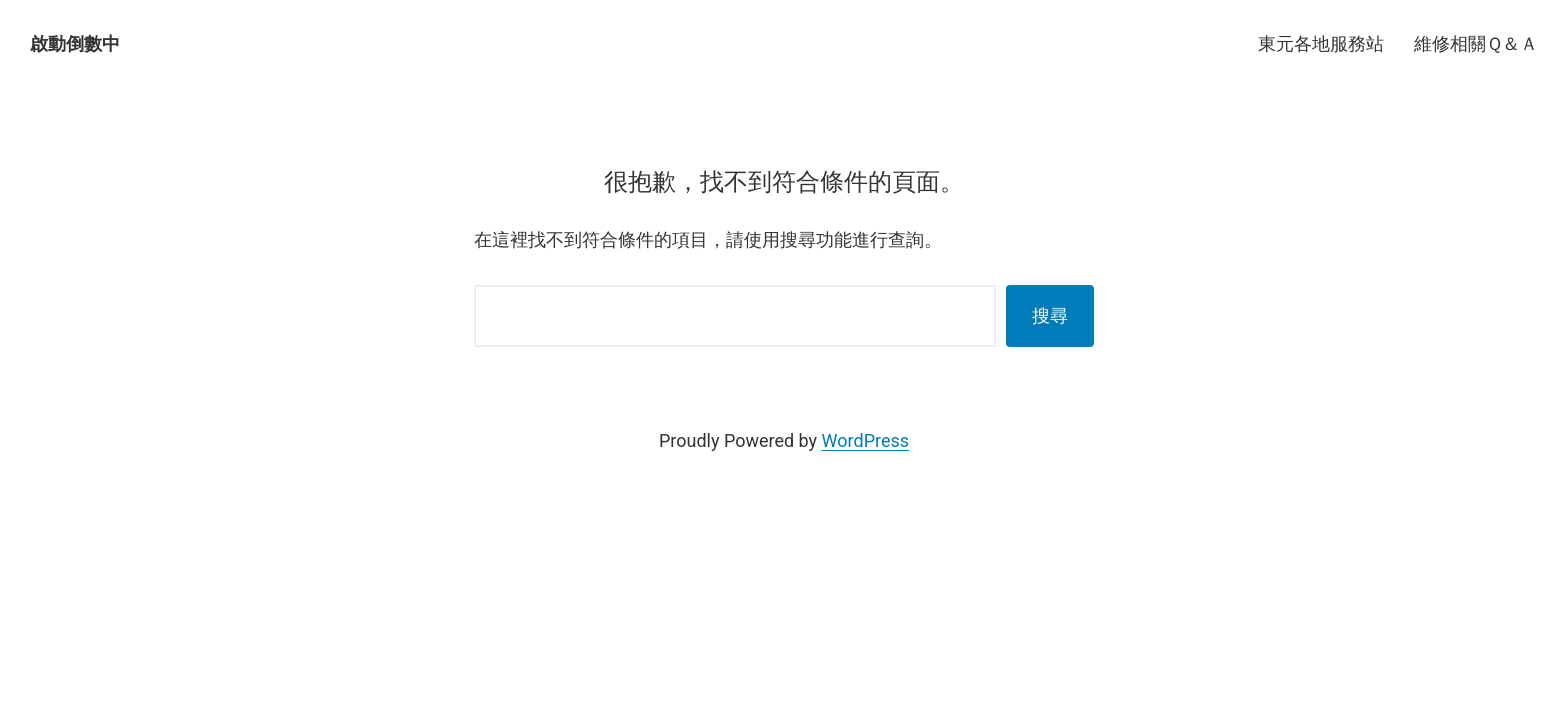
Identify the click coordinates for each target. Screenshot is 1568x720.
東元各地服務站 (1321, 43)
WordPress (865, 440)
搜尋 (1050, 315)
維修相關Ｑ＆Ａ (1476, 43)
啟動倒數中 (75, 43)
